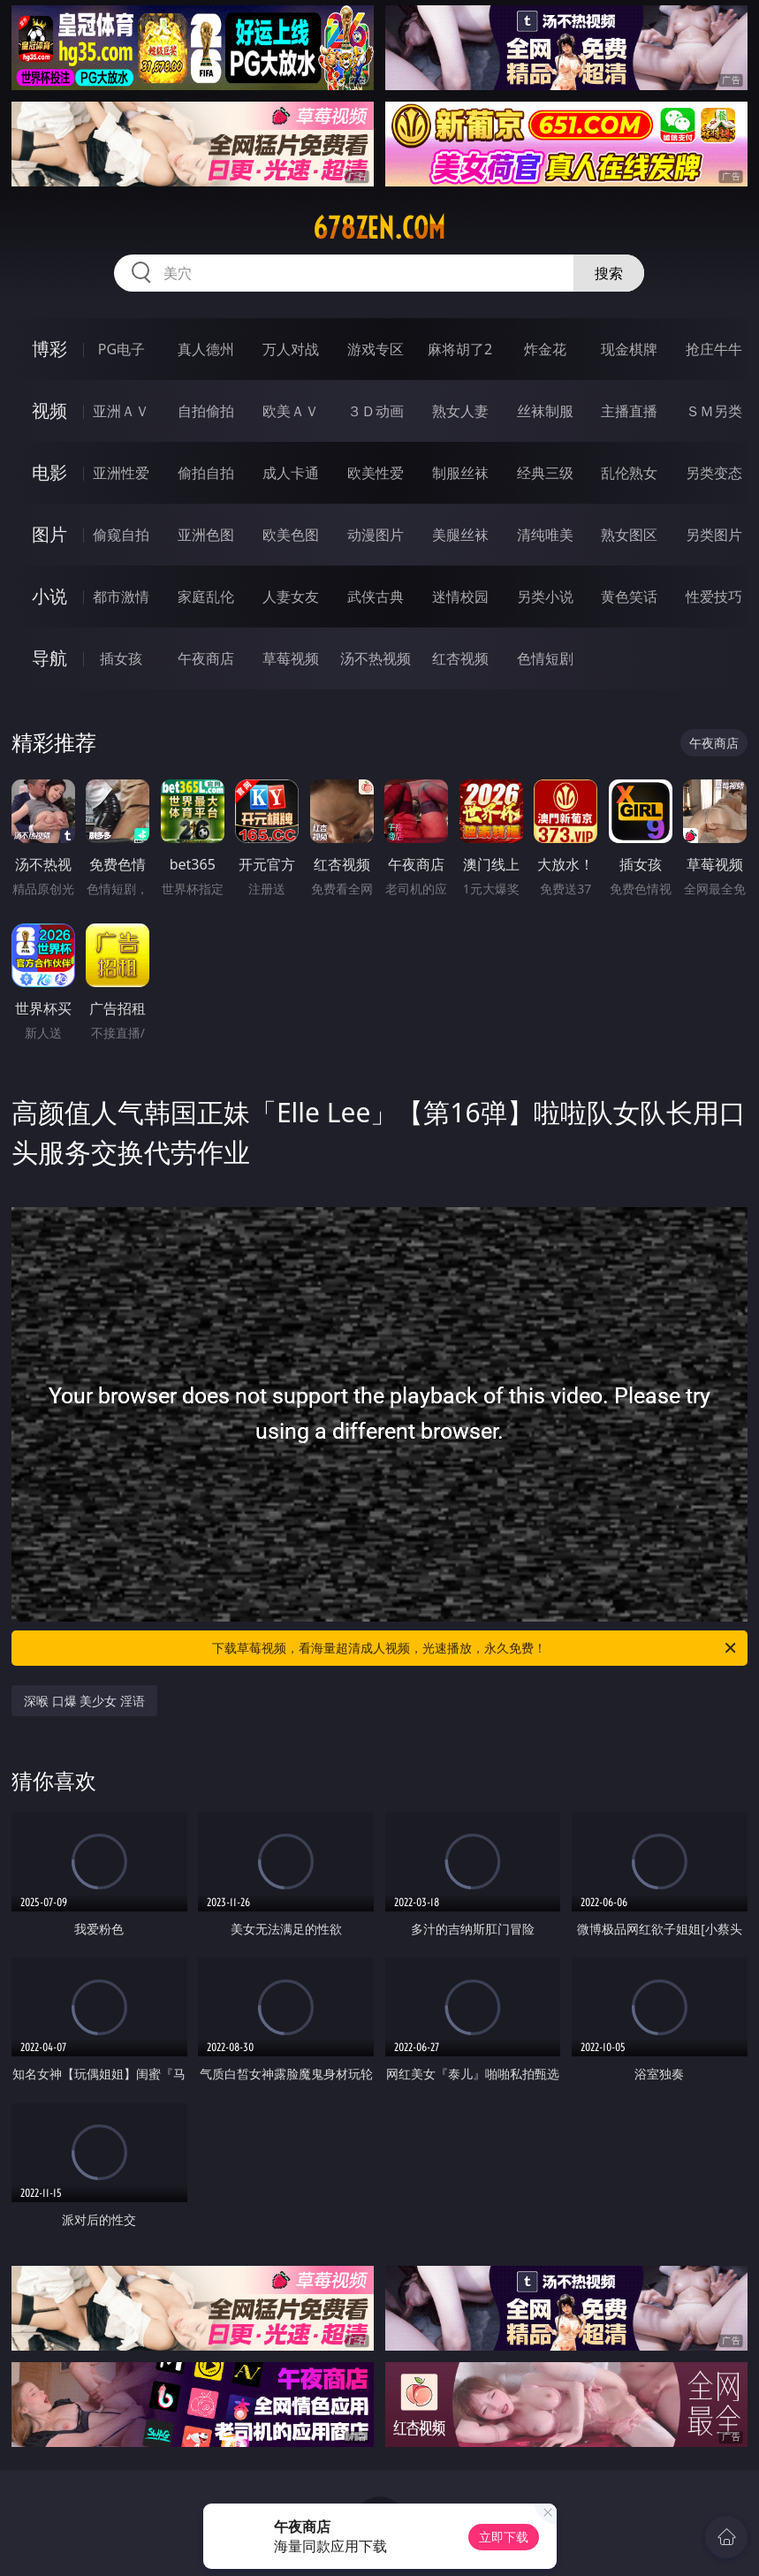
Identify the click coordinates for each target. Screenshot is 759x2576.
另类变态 (714, 473)
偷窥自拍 (121, 534)
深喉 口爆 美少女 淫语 (84, 1700)
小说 (49, 596)
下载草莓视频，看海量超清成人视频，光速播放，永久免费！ (475, 1648)
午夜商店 (206, 658)
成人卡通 (290, 473)
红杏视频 (460, 658)
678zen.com (379, 228)
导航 (49, 658)
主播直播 (629, 411)
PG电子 (121, 349)
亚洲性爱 (121, 473)
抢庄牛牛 (714, 349)
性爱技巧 (714, 596)
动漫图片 (375, 534)
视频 (49, 410)
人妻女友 (290, 596)
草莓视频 (290, 658)
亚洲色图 (206, 534)
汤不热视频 (375, 658)
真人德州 (206, 349)
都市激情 (121, 596)
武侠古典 (375, 596)
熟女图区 (629, 534)
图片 (49, 534)
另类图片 (714, 534)
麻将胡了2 (460, 349)
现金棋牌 (629, 349)
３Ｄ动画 (375, 411)
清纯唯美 (545, 534)
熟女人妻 (460, 411)
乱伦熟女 (629, 473)
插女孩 (121, 658)
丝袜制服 (545, 411)
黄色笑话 (629, 596)
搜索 (609, 273)
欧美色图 (290, 534)
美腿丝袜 (460, 534)
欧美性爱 (375, 473)
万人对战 (290, 349)
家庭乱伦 (206, 596)
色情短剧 (545, 658)
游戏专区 (375, 349)
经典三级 (545, 473)
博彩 (49, 349)
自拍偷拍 (206, 411)
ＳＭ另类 (714, 411)
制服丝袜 (460, 473)
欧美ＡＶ (290, 411)
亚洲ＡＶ (121, 411)
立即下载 (503, 2536)
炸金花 (545, 349)
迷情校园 (460, 596)
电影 (49, 472)
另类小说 (545, 596)
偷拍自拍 (206, 473)
